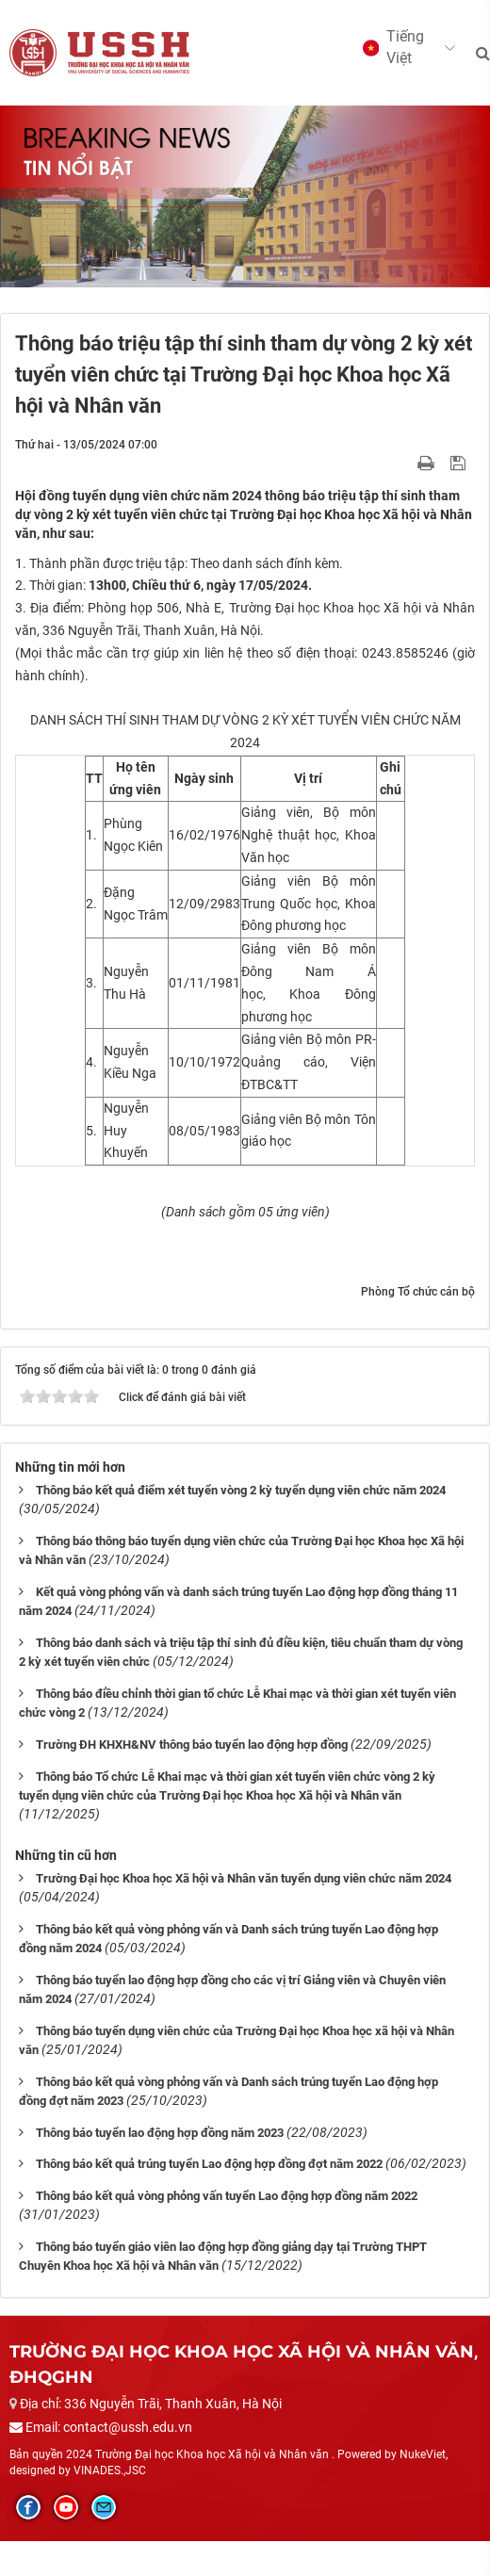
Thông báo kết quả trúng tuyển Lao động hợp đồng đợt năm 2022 (209, 2164)
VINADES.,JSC (110, 2470)
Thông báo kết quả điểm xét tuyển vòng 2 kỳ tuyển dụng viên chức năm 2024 (241, 1490)
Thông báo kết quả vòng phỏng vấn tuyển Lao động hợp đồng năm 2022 (226, 2196)
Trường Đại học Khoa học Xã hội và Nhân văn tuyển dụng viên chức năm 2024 (243, 1878)
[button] (399, 48)
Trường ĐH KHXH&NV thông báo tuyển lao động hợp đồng (192, 1744)
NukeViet (423, 2454)
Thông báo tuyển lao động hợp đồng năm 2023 (160, 2133)
